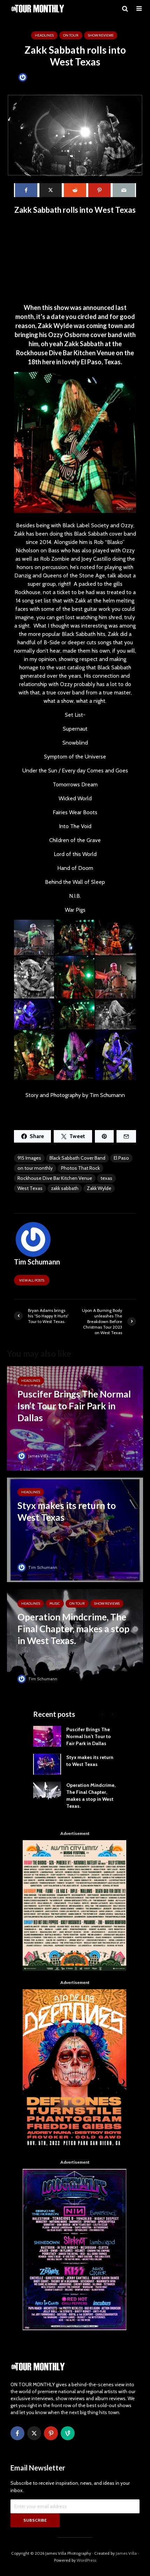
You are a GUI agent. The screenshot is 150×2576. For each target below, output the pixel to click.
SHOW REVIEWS (100, 35)
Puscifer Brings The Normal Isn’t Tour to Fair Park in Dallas (88, 1736)
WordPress (86, 2560)
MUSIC (55, 1603)
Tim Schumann (38, 77)
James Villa (33, 1455)
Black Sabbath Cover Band (77, 1158)
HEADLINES (44, 35)
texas (106, 1178)
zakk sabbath (64, 1188)
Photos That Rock (80, 1168)
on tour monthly (35, 1168)
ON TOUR (70, 35)
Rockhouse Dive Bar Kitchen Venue (54, 1178)
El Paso (121, 1158)
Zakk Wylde (99, 1188)
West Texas (30, 1188)
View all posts (31, 1280)
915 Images (29, 1158)
